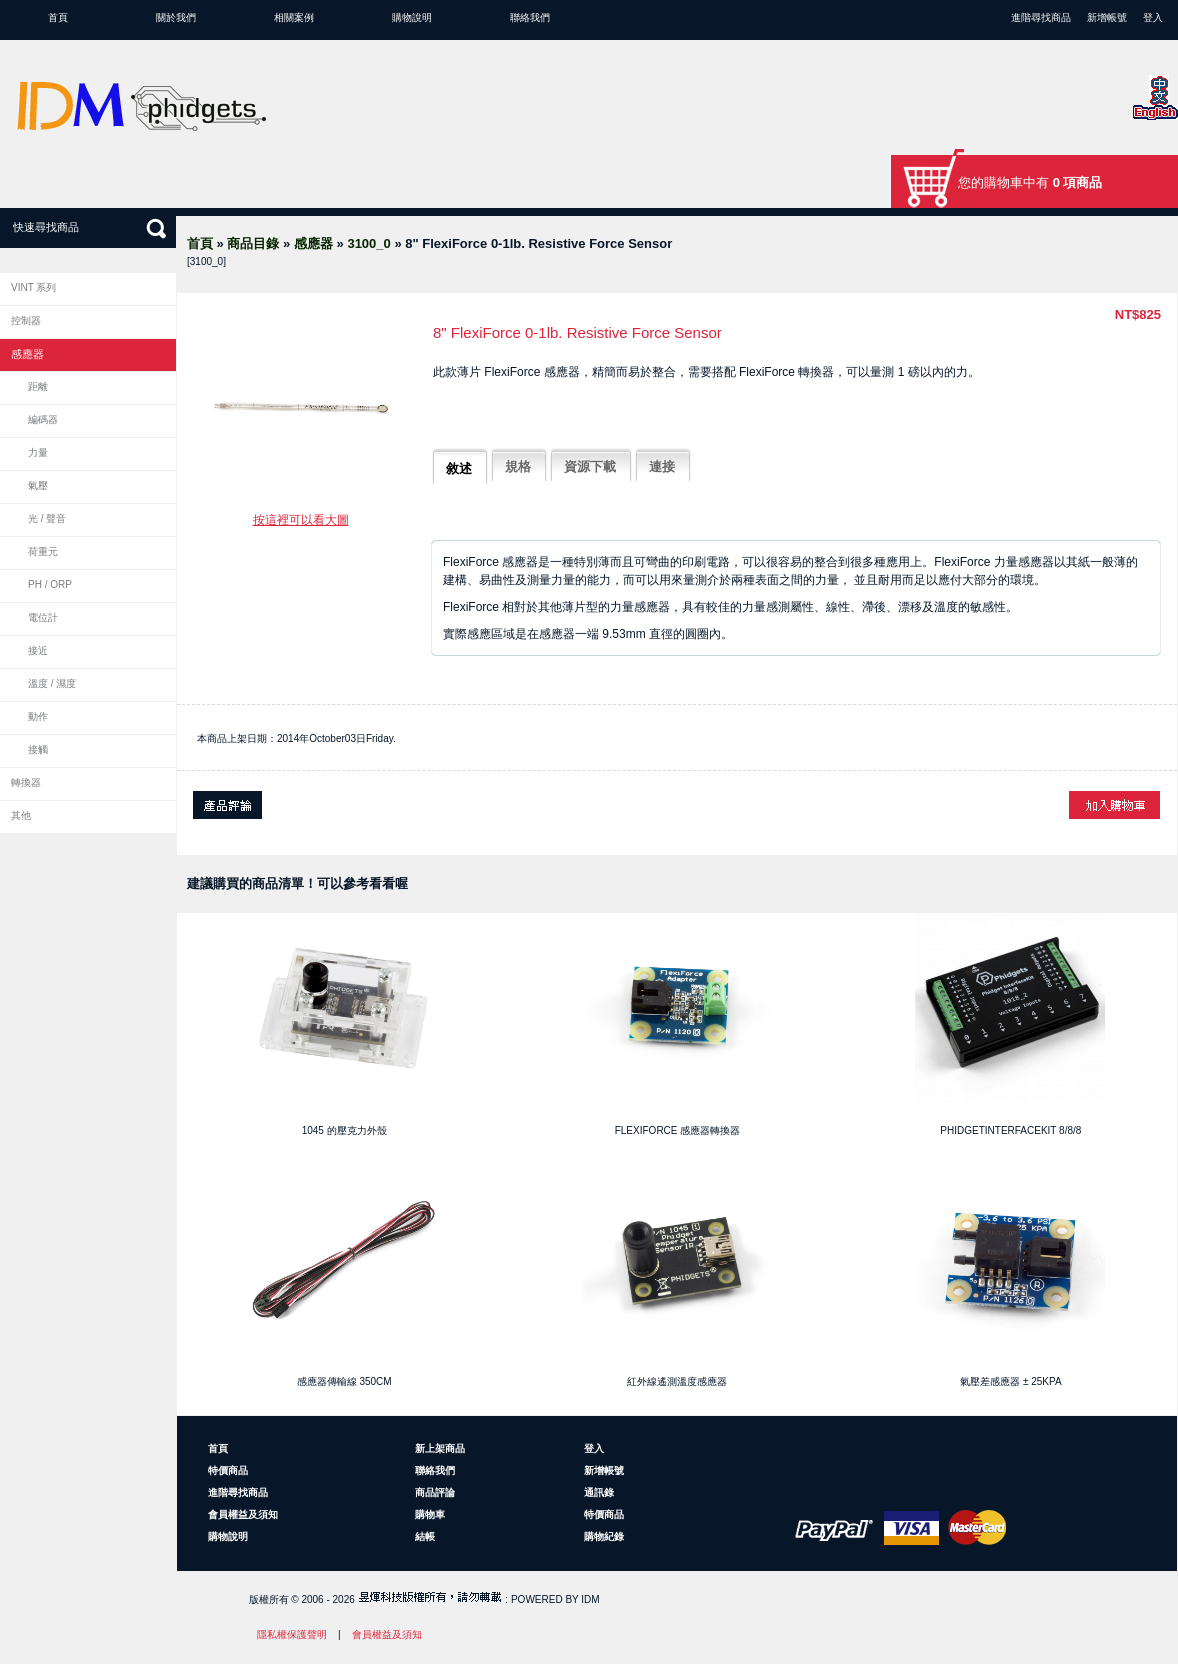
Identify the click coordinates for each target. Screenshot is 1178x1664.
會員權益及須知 (243, 1514)
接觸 (38, 749)
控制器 (26, 320)
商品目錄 (253, 243)
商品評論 (435, 1492)
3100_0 (368, 243)
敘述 (459, 468)
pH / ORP (50, 584)
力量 (38, 452)
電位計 (43, 617)
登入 (1153, 17)
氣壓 (38, 485)
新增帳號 (1107, 17)
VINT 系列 (33, 287)
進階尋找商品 (1041, 17)
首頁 (58, 17)
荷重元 (43, 551)
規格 (518, 466)
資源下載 (590, 466)
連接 (662, 466)
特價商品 (228, 1470)
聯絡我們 (530, 17)
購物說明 (412, 17)
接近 (38, 650)
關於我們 (176, 17)
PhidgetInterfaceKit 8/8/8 (1010, 1130)
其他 (21, 815)
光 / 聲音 (47, 518)
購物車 (430, 1514)
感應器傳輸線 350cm (344, 1381)
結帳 (425, 1536)
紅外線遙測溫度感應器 (677, 1381)
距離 (38, 386)
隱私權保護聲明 (292, 1634)
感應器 (313, 243)
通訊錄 (599, 1492)
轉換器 (26, 782)
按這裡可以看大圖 (301, 520)
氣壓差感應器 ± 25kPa (1010, 1381)
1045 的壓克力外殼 (344, 1130)
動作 (38, 716)
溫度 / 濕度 (52, 683)
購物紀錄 (604, 1536)
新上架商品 (440, 1448)
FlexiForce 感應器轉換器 (678, 1130)
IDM (590, 1599)
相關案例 (294, 17)
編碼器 (43, 419)
